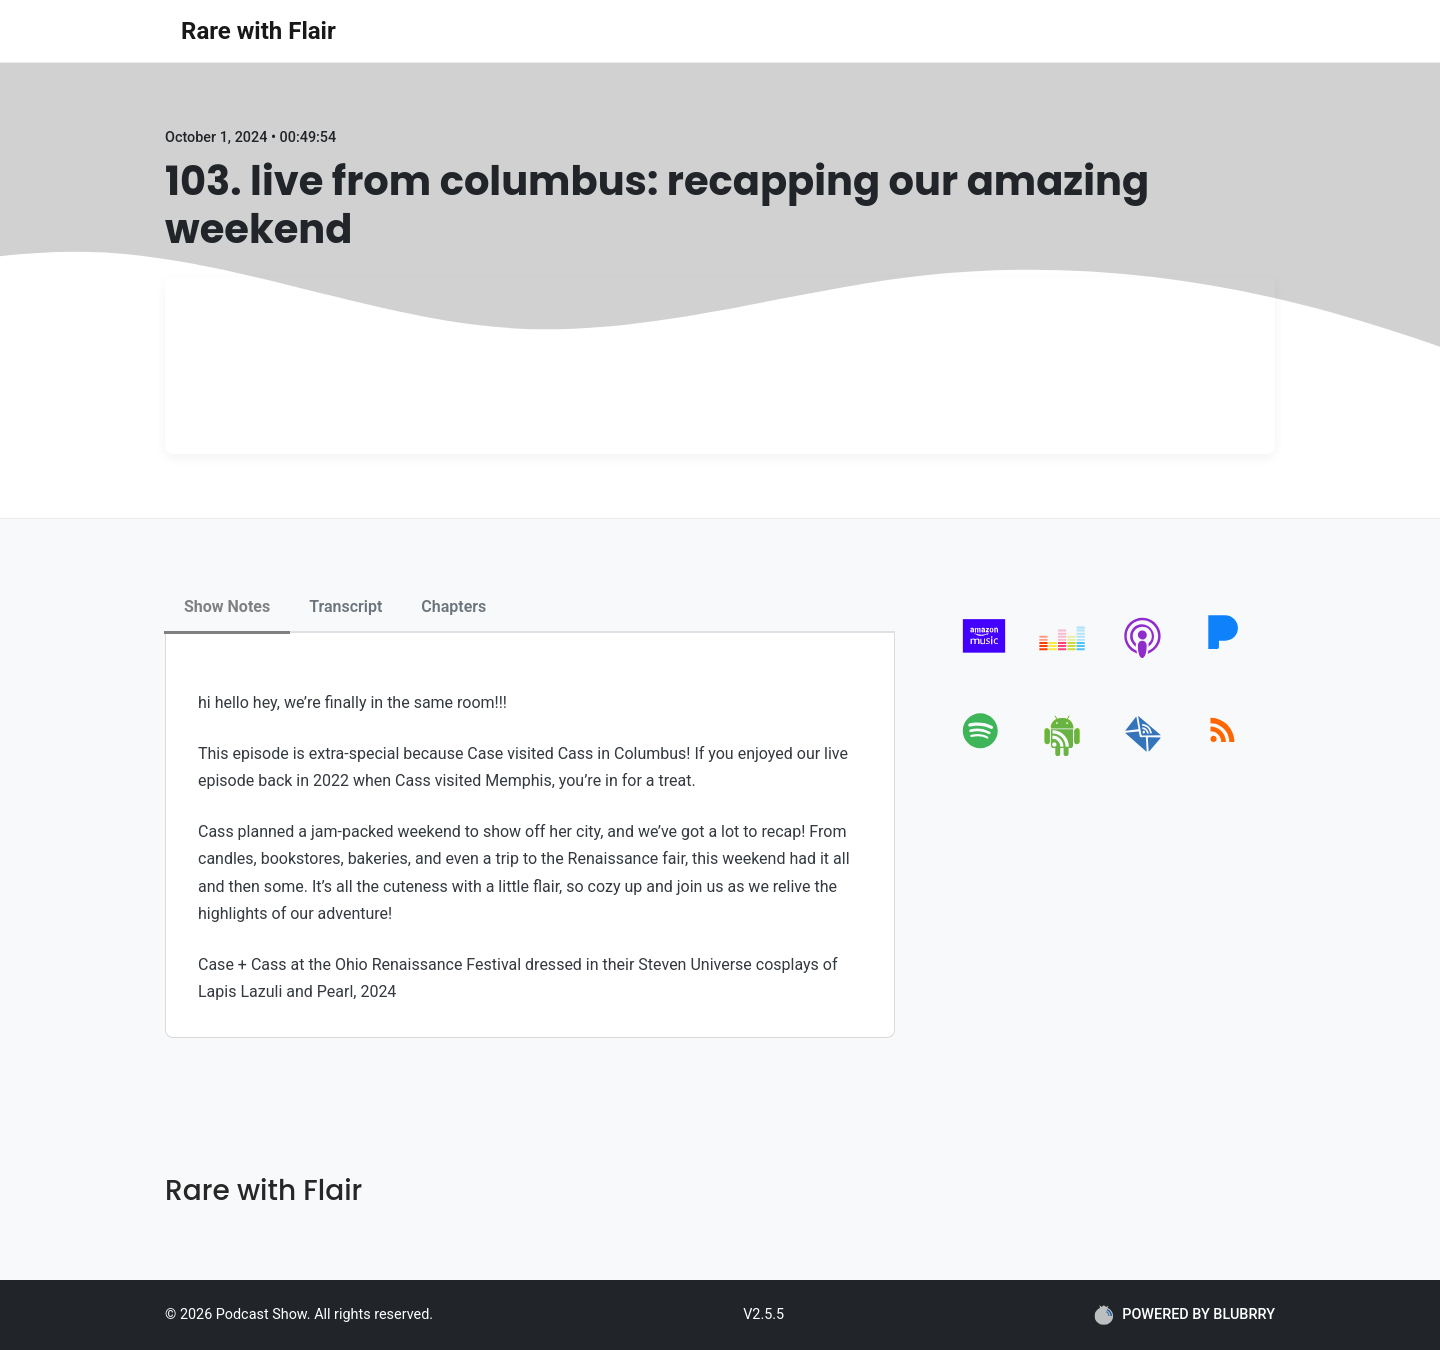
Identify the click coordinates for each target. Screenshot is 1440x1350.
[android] (1063, 752)
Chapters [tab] (453, 606)
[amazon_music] (984, 657)
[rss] (1222, 752)
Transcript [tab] (345, 606)
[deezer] (1063, 657)
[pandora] (1222, 657)
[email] (1143, 752)
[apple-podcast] (1143, 657)
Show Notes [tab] (227, 606)
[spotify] (984, 752)
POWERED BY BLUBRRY (1184, 1315)
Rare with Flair (258, 31)
